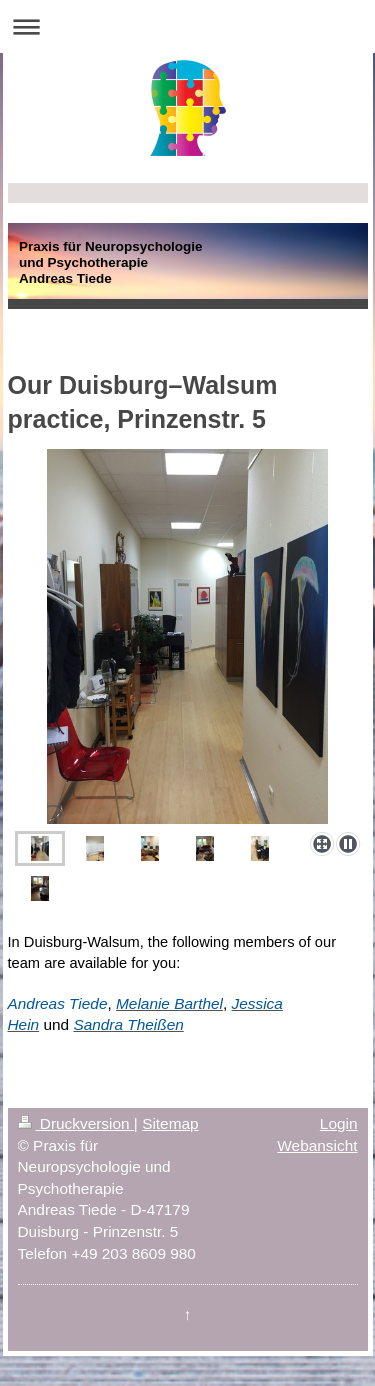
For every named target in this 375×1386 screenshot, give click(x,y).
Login (339, 1123)
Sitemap (170, 1123)
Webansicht (317, 1145)
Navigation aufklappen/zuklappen (187, 26)
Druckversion (76, 1123)
